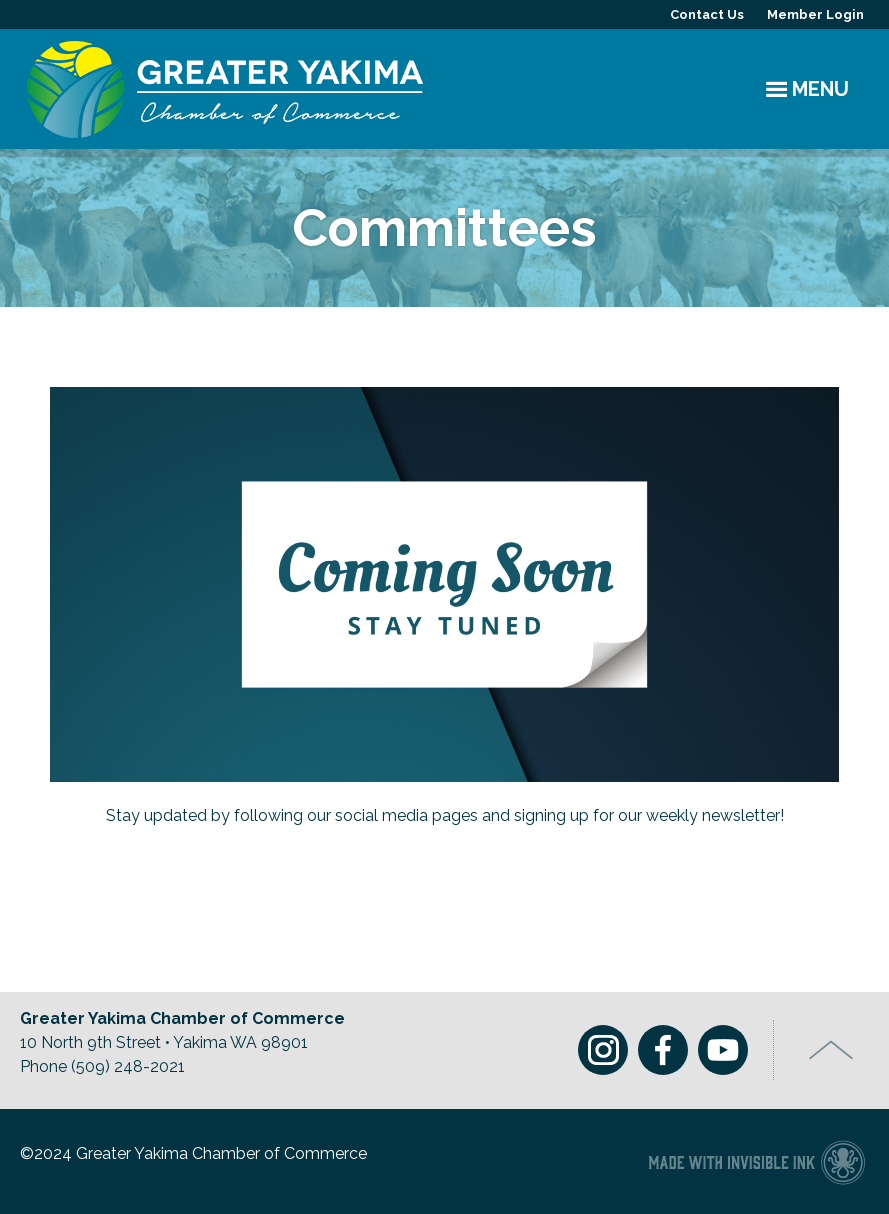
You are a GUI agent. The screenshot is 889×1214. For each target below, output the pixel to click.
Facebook (663, 1050)
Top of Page (831, 1050)
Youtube (723, 1050)
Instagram (603, 1050)
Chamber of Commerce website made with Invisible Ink (756, 1161)
